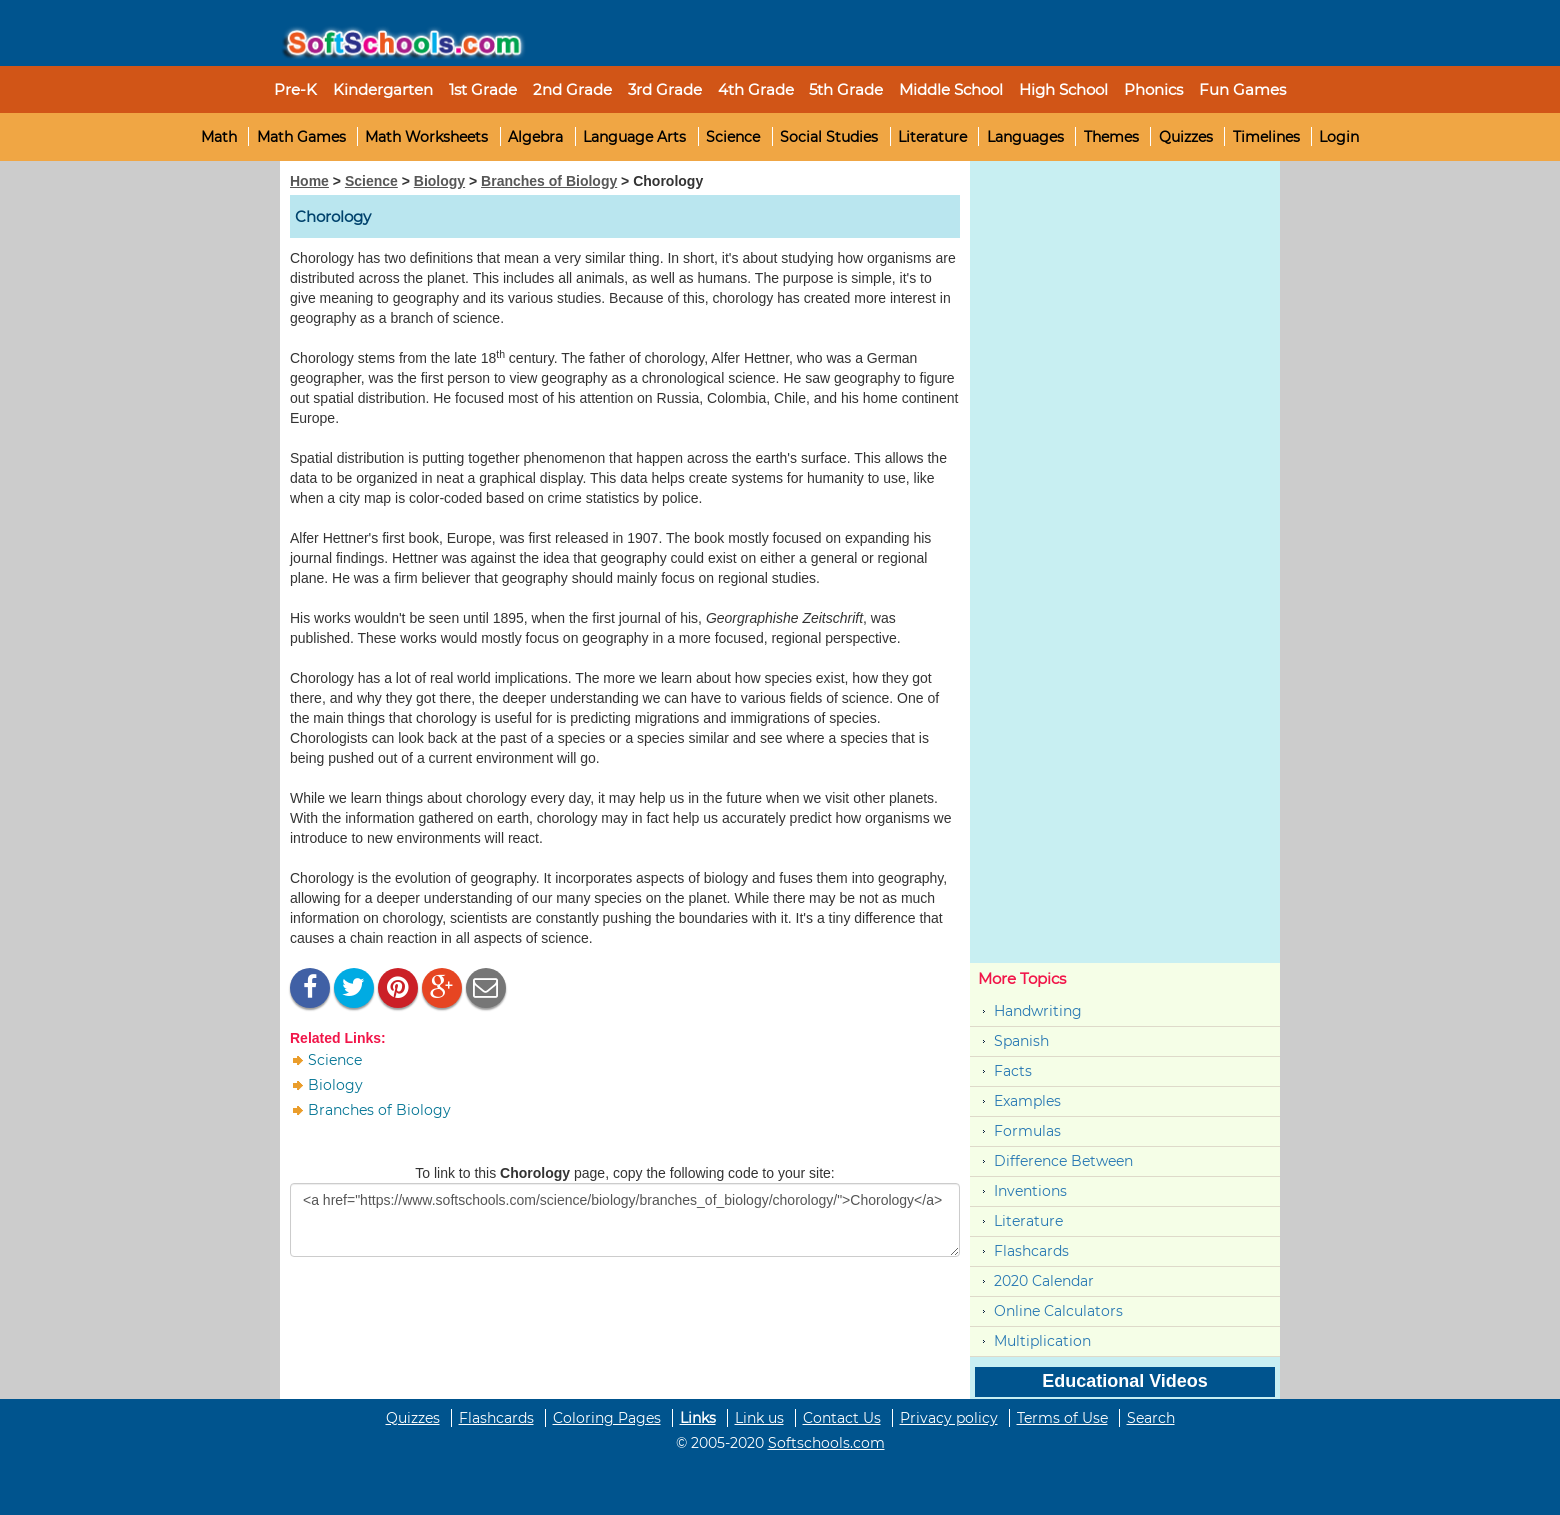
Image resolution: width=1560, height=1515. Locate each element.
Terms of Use (1062, 1418)
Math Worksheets (426, 137)
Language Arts (634, 137)
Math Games (301, 137)
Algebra (535, 137)
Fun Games (1242, 89)
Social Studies (829, 137)
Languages (1025, 137)
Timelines (1266, 137)
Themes (1111, 137)
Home (309, 181)
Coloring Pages (607, 1418)
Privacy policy (949, 1418)
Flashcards (1031, 1251)
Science (733, 137)
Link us (759, 1418)
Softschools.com (826, 1443)
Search (1151, 1418)
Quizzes (1186, 137)
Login (1339, 137)
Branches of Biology (549, 181)
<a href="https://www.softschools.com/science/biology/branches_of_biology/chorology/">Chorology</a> (625, 1220)
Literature (932, 137)
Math (219, 137)
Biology (439, 181)
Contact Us (842, 1418)
